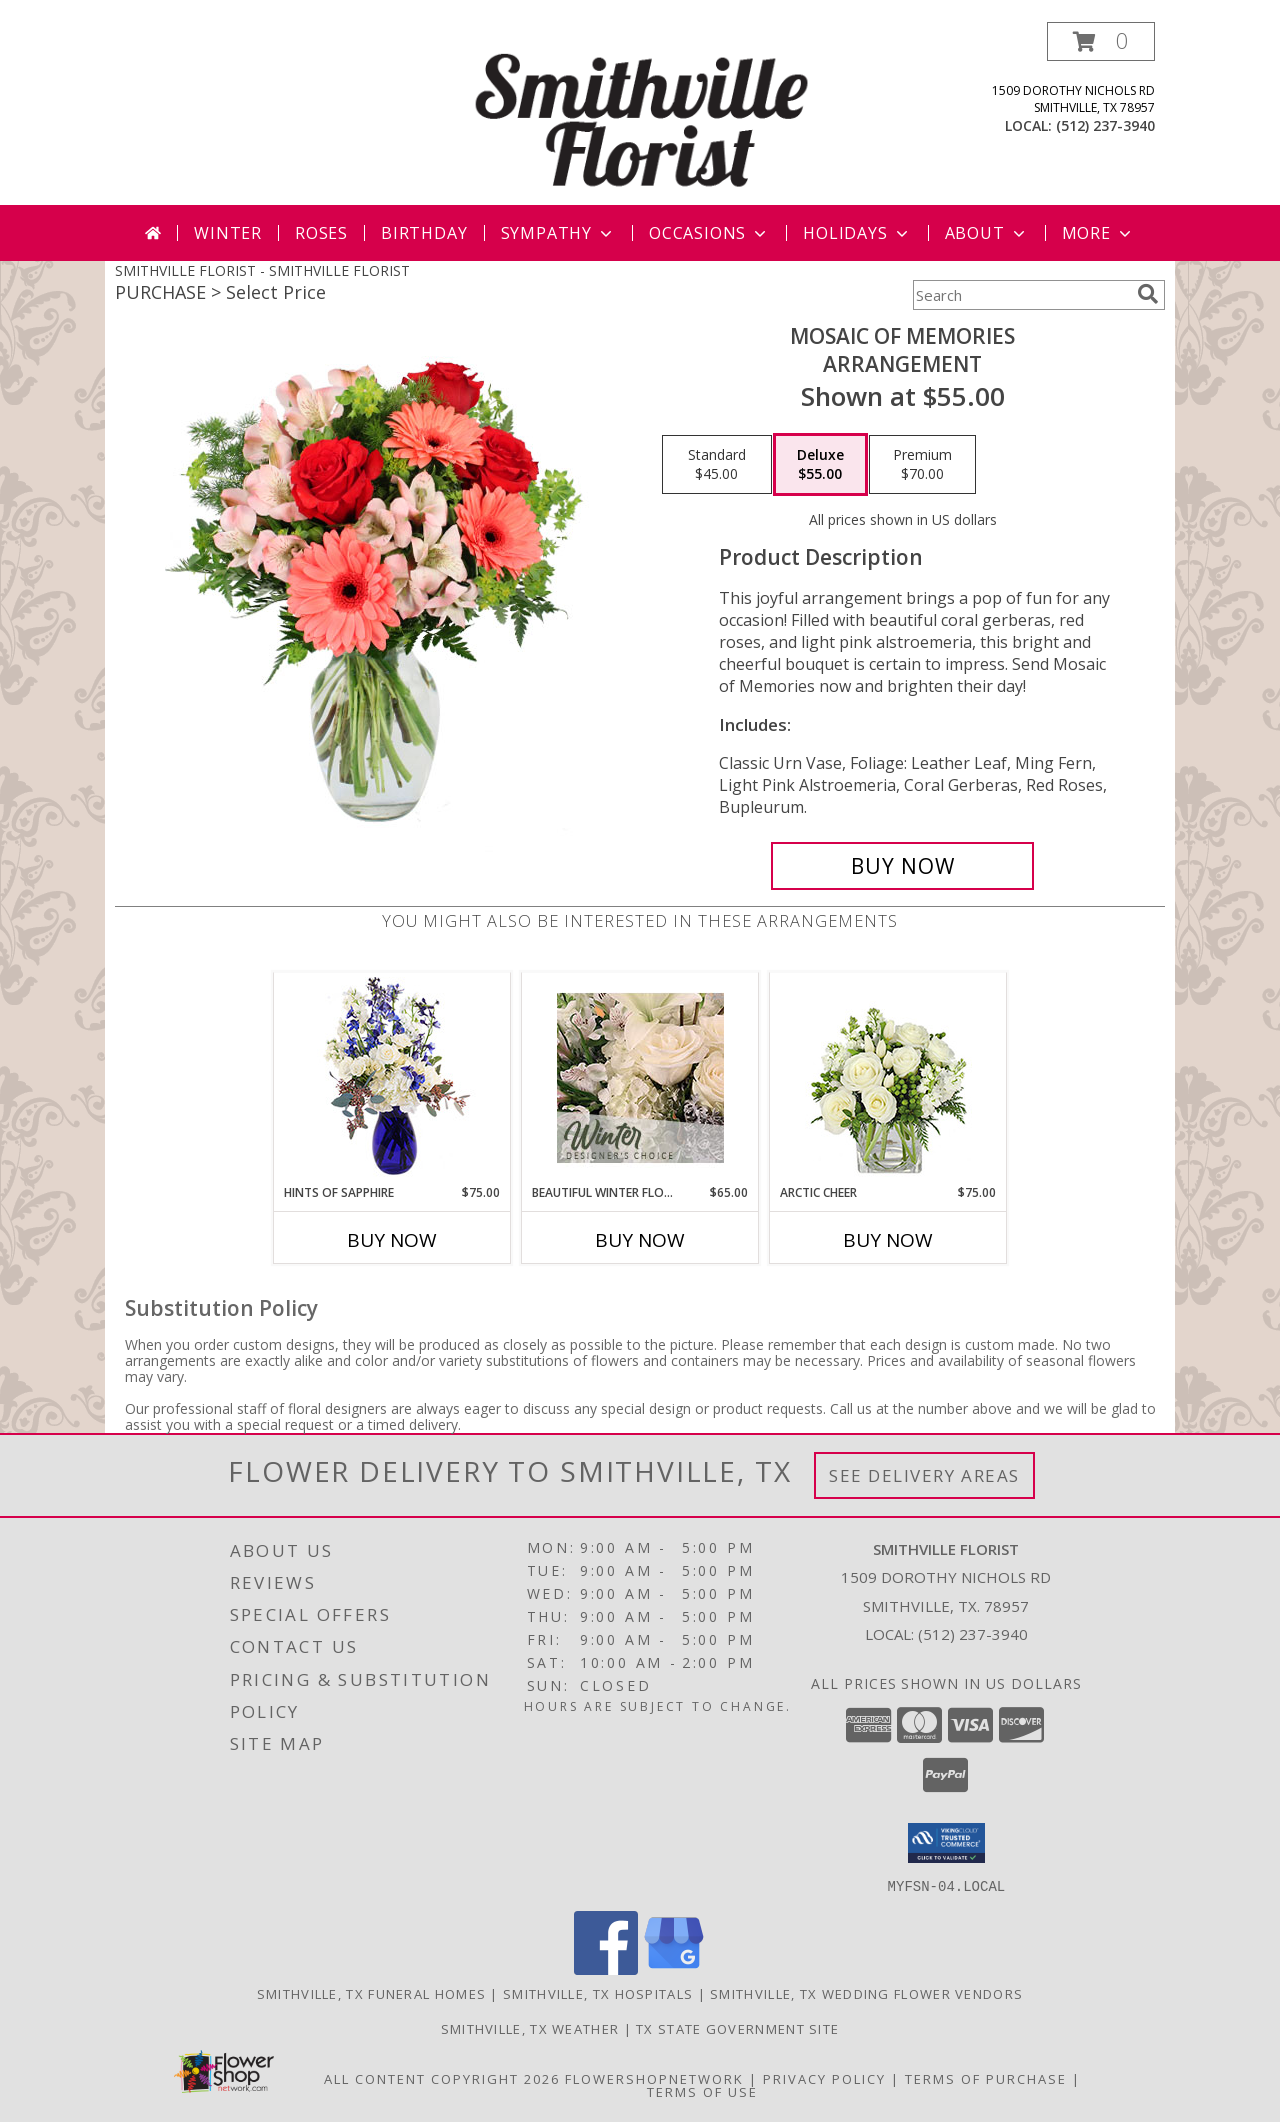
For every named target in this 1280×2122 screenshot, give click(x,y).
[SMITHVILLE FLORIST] (642, 113)
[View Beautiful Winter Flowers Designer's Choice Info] (640, 1078)
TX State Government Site (737, 2028)
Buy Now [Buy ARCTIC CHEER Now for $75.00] (888, 1240)
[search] (1148, 294)
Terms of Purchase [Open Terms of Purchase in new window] (986, 2078)
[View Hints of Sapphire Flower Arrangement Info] (392, 1078)
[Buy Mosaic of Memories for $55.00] (902, 866)
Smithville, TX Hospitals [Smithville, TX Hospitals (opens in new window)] (598, 1993)
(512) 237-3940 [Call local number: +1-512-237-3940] (1105, 125)
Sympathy (558, 233)
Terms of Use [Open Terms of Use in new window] (702, 2091)
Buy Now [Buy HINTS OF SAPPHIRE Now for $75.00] (392, 1240)
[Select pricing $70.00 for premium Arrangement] (922, 465)
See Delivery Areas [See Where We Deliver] (924, 1475)
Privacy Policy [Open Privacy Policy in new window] (824, 2078)
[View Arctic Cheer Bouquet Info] (888, 1078)
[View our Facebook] (606, 1968)
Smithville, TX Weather (530, 2028)
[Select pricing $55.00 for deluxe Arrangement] (820, 465)
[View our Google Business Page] (674, 1968)
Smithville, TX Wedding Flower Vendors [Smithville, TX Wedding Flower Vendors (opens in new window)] (866, 1993)
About (987, 233)
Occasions (709, 233)
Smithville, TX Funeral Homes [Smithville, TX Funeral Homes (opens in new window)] (371, 1993)
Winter (228, 233)
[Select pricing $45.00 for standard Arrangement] (717, 465)
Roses (321, 233)
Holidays (857, 233)
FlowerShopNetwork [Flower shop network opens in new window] (654, 2078)
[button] (1101, 41)
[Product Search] (1021, 295)
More (1098, 233)
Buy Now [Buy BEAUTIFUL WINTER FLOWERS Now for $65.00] (640, 1240)
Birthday (424, 233)
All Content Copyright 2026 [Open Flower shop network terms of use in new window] (442, 2078)
